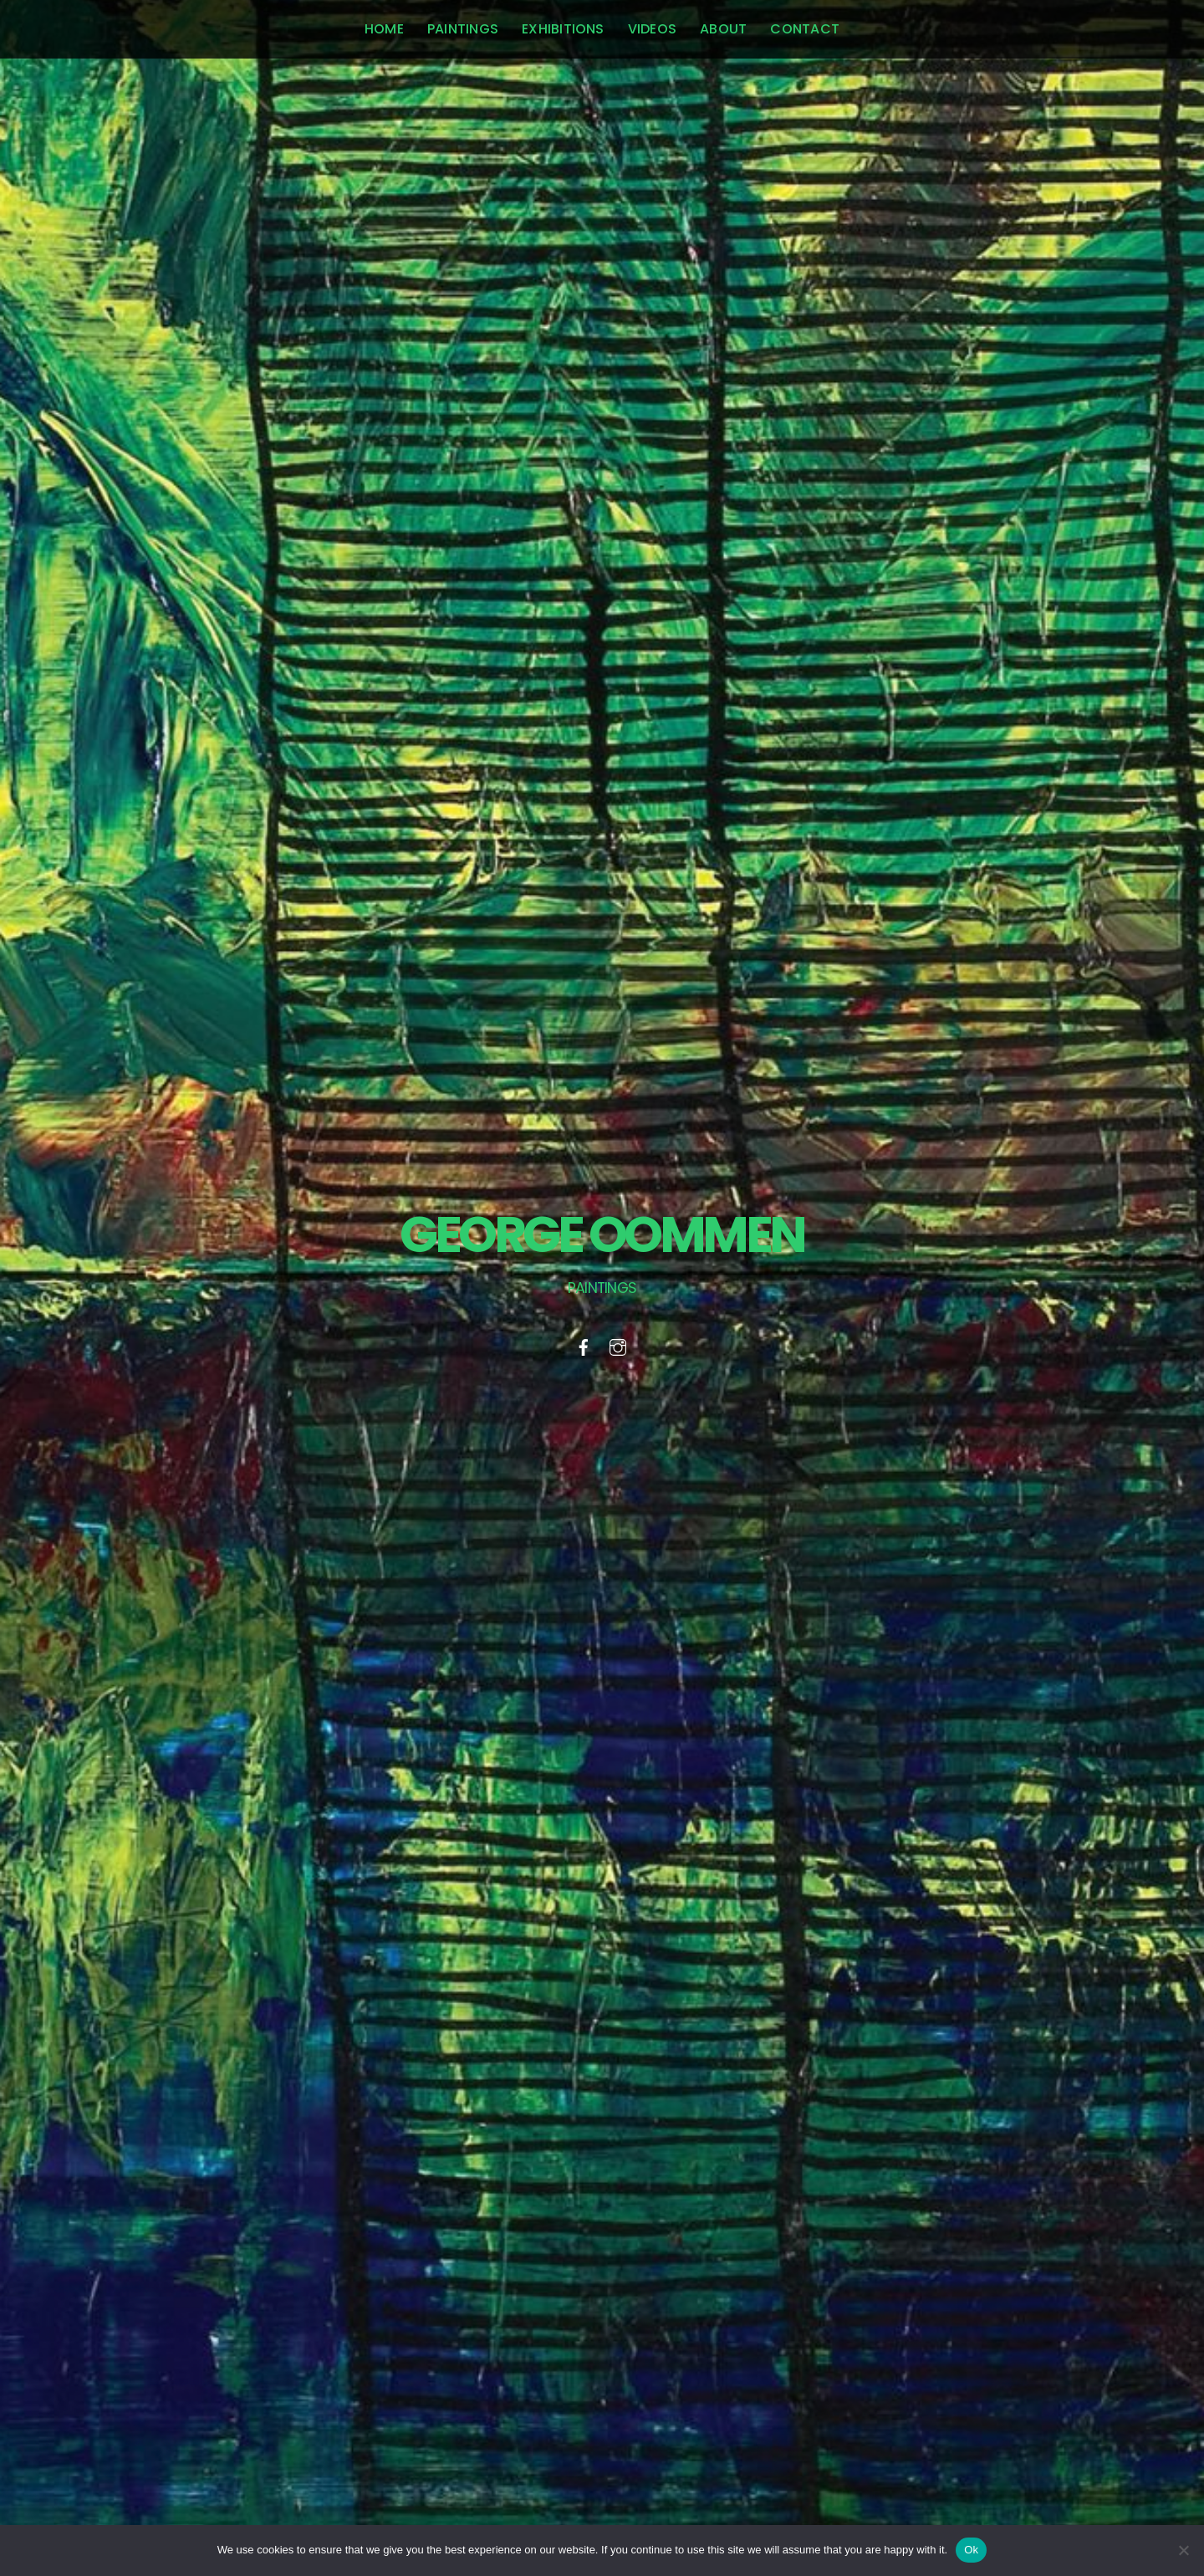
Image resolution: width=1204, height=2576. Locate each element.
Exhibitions (563, 28)
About (723, 28)
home (384, 28)
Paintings (462, 28)
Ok (971, 2549)
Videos (652, 28)
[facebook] (583, 1345)
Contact (804, 28)
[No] (1183, 2550)
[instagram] (618, 1345)
